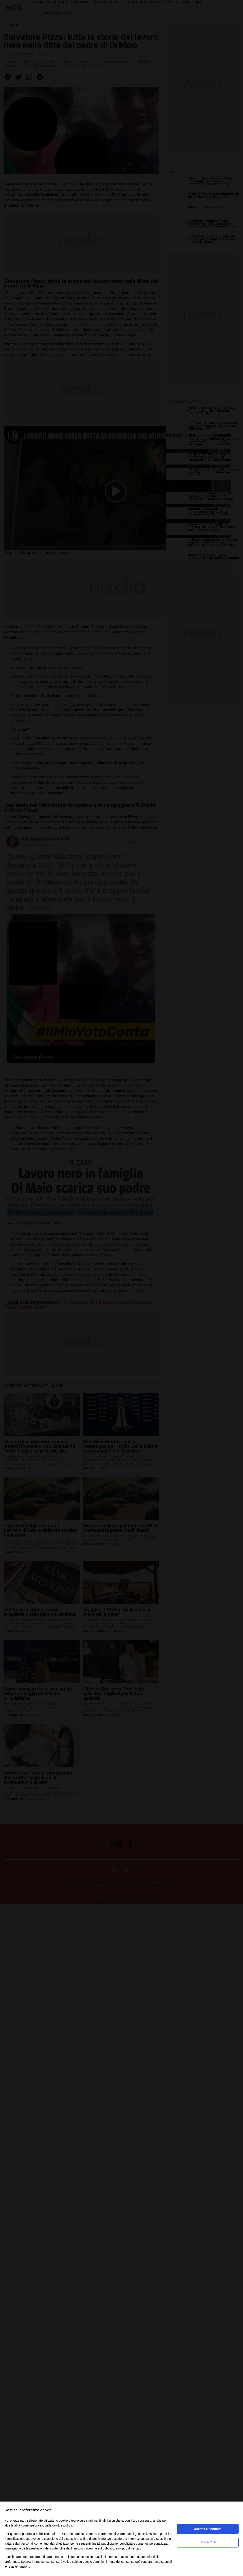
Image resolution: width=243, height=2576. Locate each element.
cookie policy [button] (62, 2525)
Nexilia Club (208, 2542)
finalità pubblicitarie (105, 2543)
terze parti (73, 2534)
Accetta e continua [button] (207, 2529)
